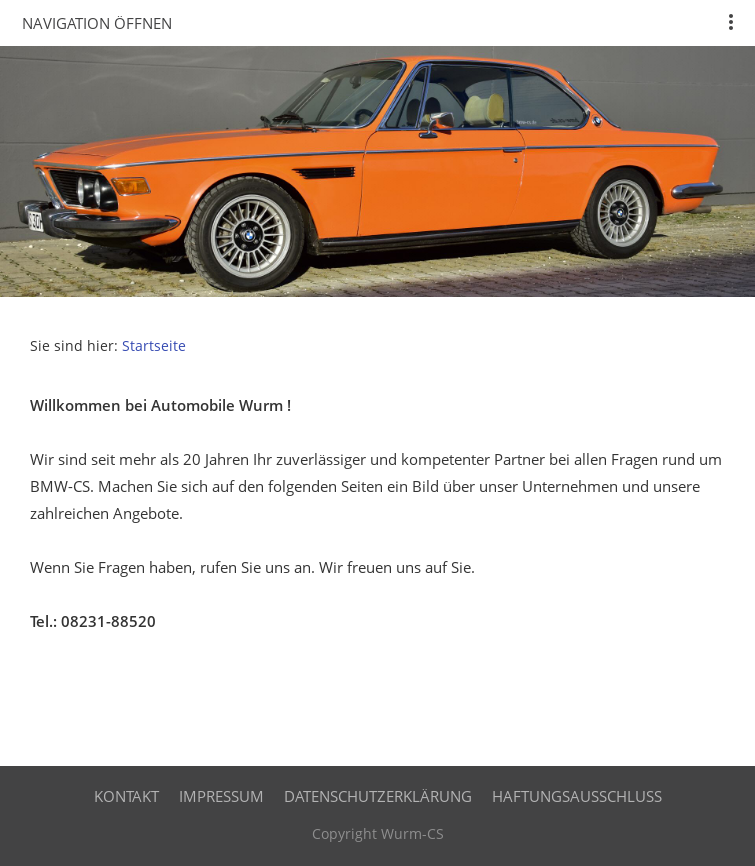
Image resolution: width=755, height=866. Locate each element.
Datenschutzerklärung (378, 796)
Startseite (154, 346)
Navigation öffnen (97, 23)
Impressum (221, 796)
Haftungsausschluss (577, 796)
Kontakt (126, 796)
